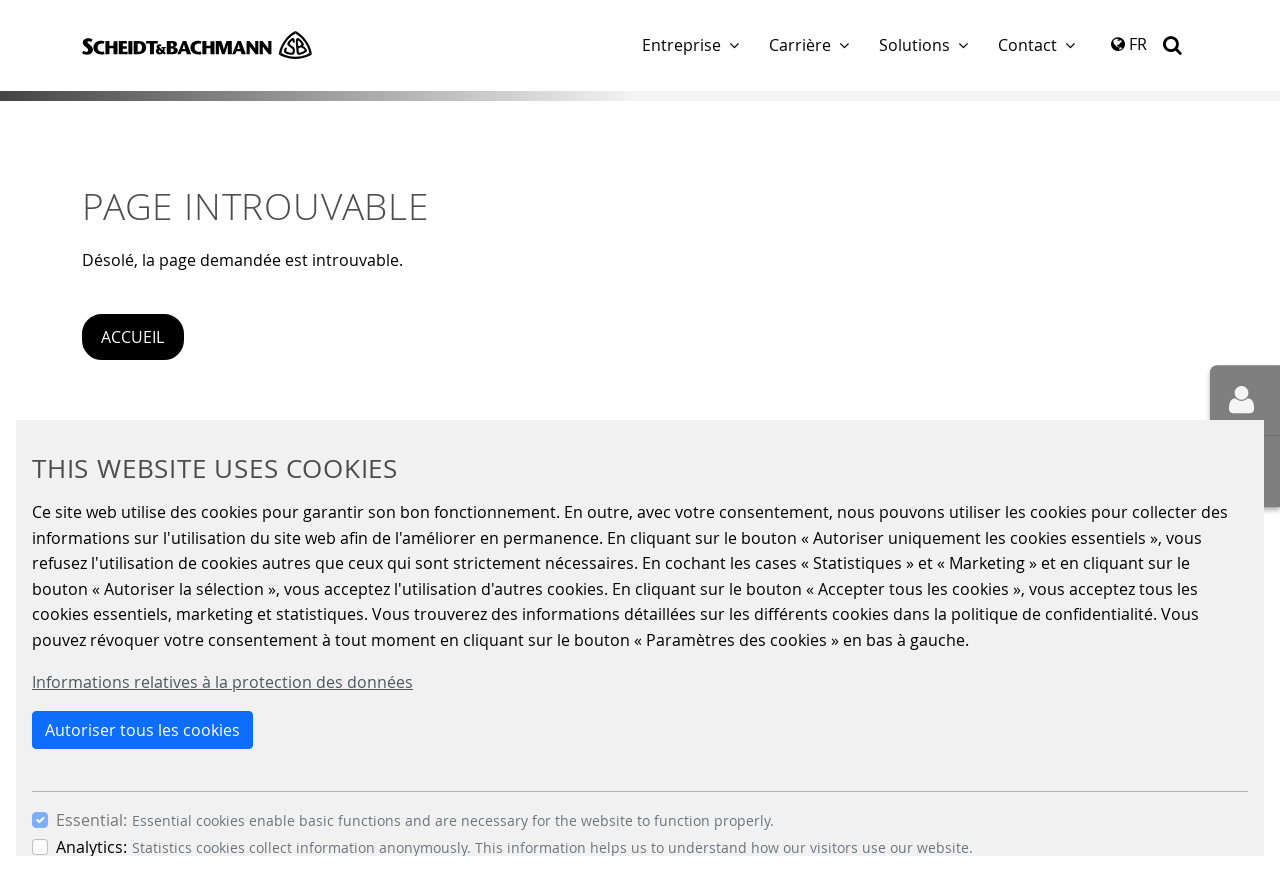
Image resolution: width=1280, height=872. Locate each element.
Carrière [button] (800, 45)
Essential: (91, 820)
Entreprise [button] (681, 45)
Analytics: (91, 847)
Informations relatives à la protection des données (222, 682)
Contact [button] (1027, 45)
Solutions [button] (914, 45)
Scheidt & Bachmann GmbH (197, 45)
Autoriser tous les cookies (142, 730)
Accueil (132, 337)
